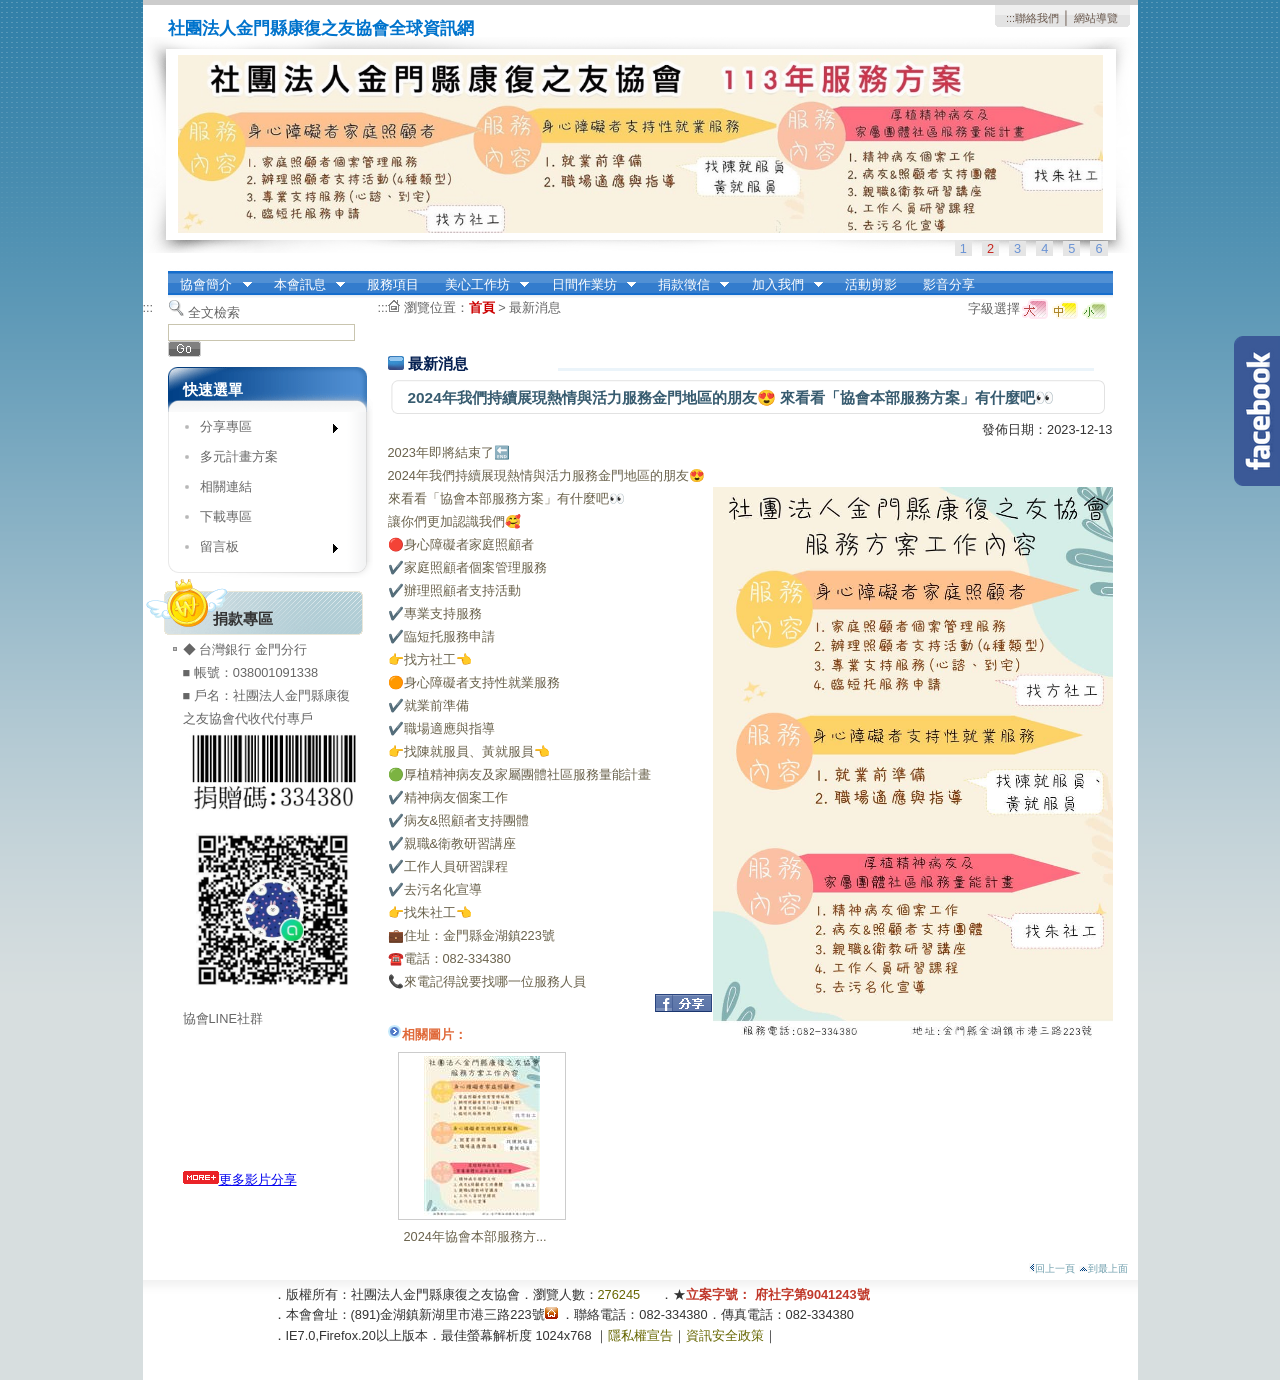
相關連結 (226, 486)
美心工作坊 (480, 285)
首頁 (482, 307)
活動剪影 (871, 284)
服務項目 (393, 284)
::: (1010, 18)
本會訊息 (303, 285)
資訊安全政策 (725, 1335)
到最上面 (1103, 1268)
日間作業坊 (587, 285)
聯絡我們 (1037, 18)
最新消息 (535, 307)
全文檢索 (214, 312)
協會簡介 (210, 285)
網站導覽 (1096, 18)
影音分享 (949, 284)
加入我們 (781, 285)
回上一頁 (1052, 1268)
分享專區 (262, 430)
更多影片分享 (240, 1179)
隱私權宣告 (640, 1335)
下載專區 (226, 516)
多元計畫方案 (239, 456)
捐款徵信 (687, 285)
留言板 (262, 550)
